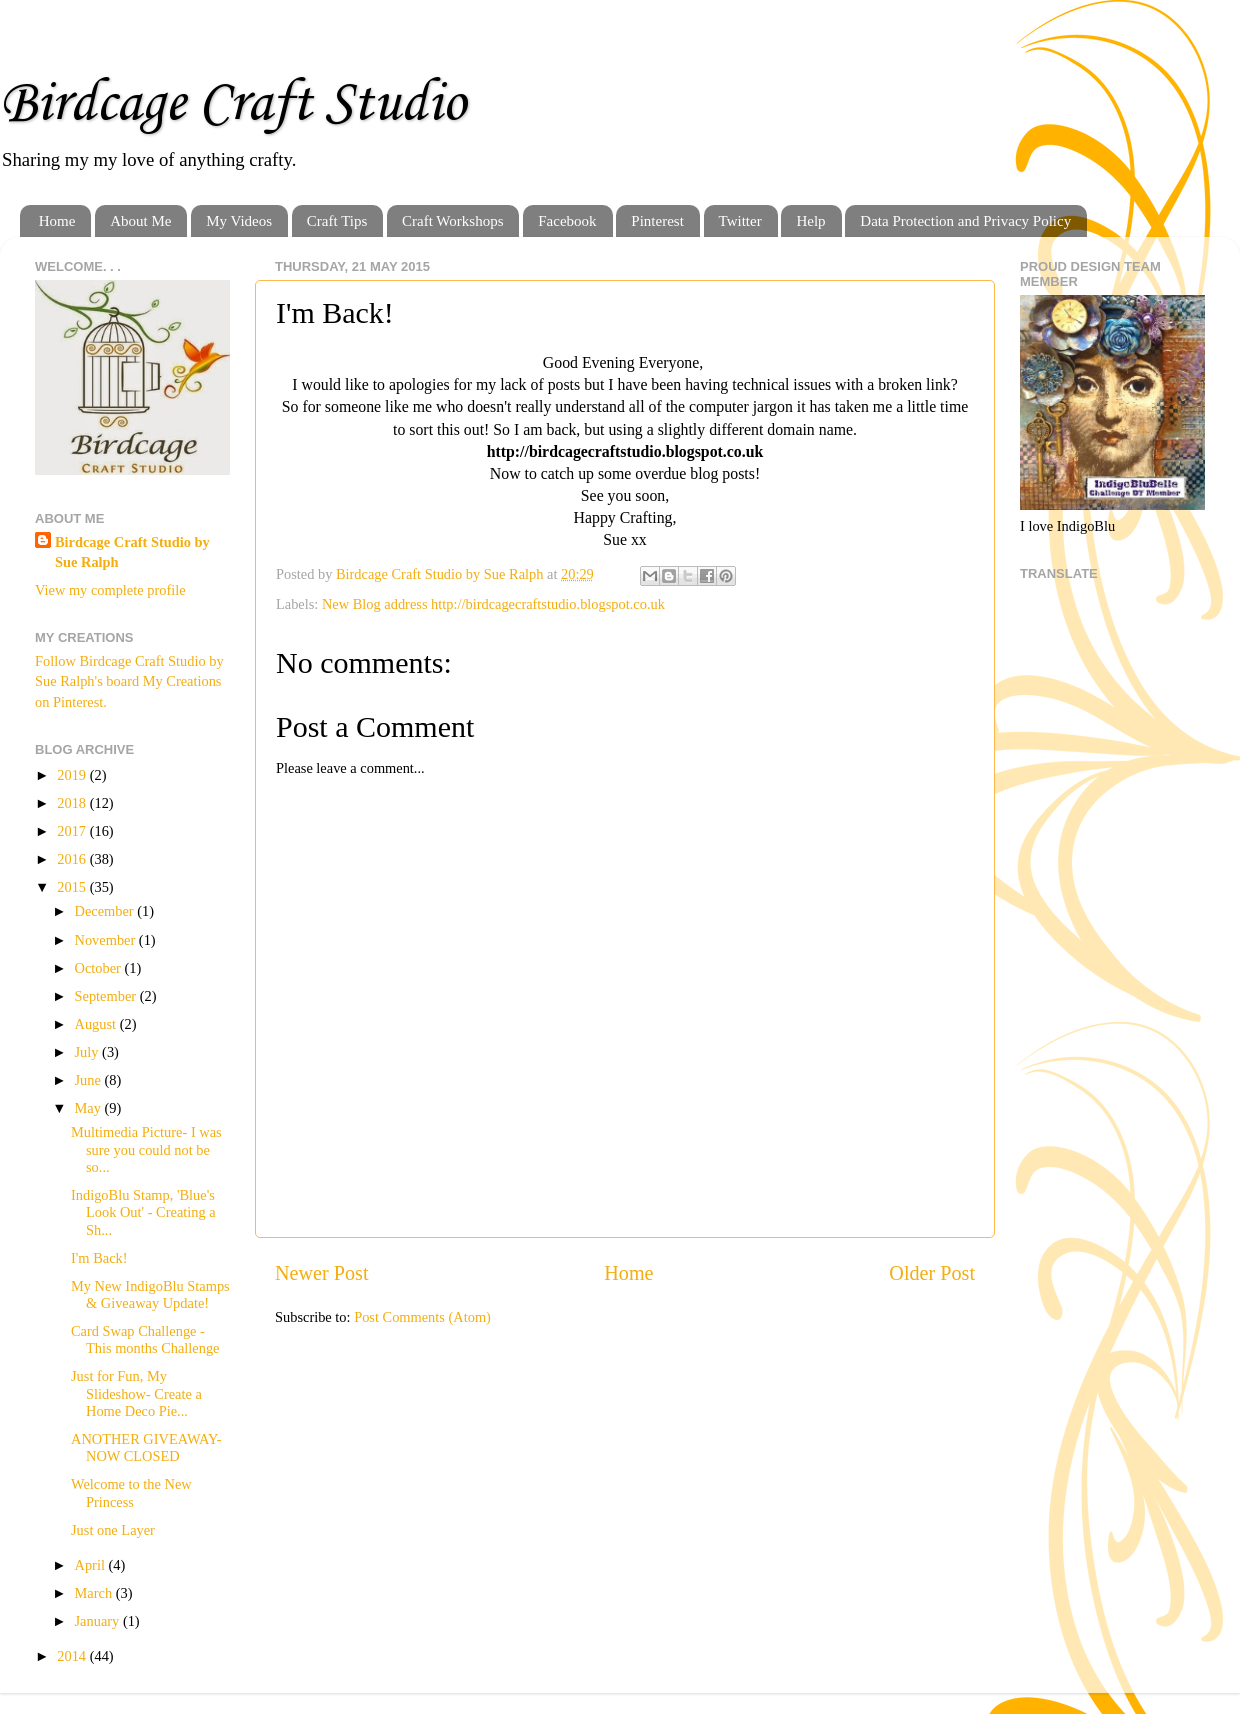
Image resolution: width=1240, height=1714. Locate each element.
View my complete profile (110, 590)
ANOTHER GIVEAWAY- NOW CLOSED (146, 1447)
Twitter (740, 221)
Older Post (932, 1273)
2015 (73, 887)
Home (57, 221)
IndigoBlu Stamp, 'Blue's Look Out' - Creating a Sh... (143, 1212)
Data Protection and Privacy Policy (965, 221)
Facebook (567, 221)
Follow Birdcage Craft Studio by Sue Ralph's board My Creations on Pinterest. (129, 681)
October (100, 968)
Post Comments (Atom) (422, 1317)
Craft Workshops (452, 221)
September (107, 996)
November (107, 940)
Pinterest (657, 221)
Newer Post (322, 1273)
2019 (73, 775)
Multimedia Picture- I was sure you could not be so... (146, 1149)
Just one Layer (113, 1530)
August (97, 1024)
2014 (73, 1656)
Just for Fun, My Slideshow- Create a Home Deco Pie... (136, 1393)
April (92, 1565)
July (89, 1052)
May (90, 1108)
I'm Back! (99, 1258)
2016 (73, 859)
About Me (140, 221)
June (90, 1080)
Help (810, 221)
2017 (73, 831)
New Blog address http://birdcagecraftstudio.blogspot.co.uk (493, 604)
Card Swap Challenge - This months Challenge (145, 1339)
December (106, 911)
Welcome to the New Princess (131, 1492)
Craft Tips (337, 221)
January (99, 1621)
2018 (73, 803)
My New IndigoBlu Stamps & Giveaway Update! (150, 1294)
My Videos (239, 221)
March (95, 1593)
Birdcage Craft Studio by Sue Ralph (132, 552)
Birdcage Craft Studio (233, 104)
